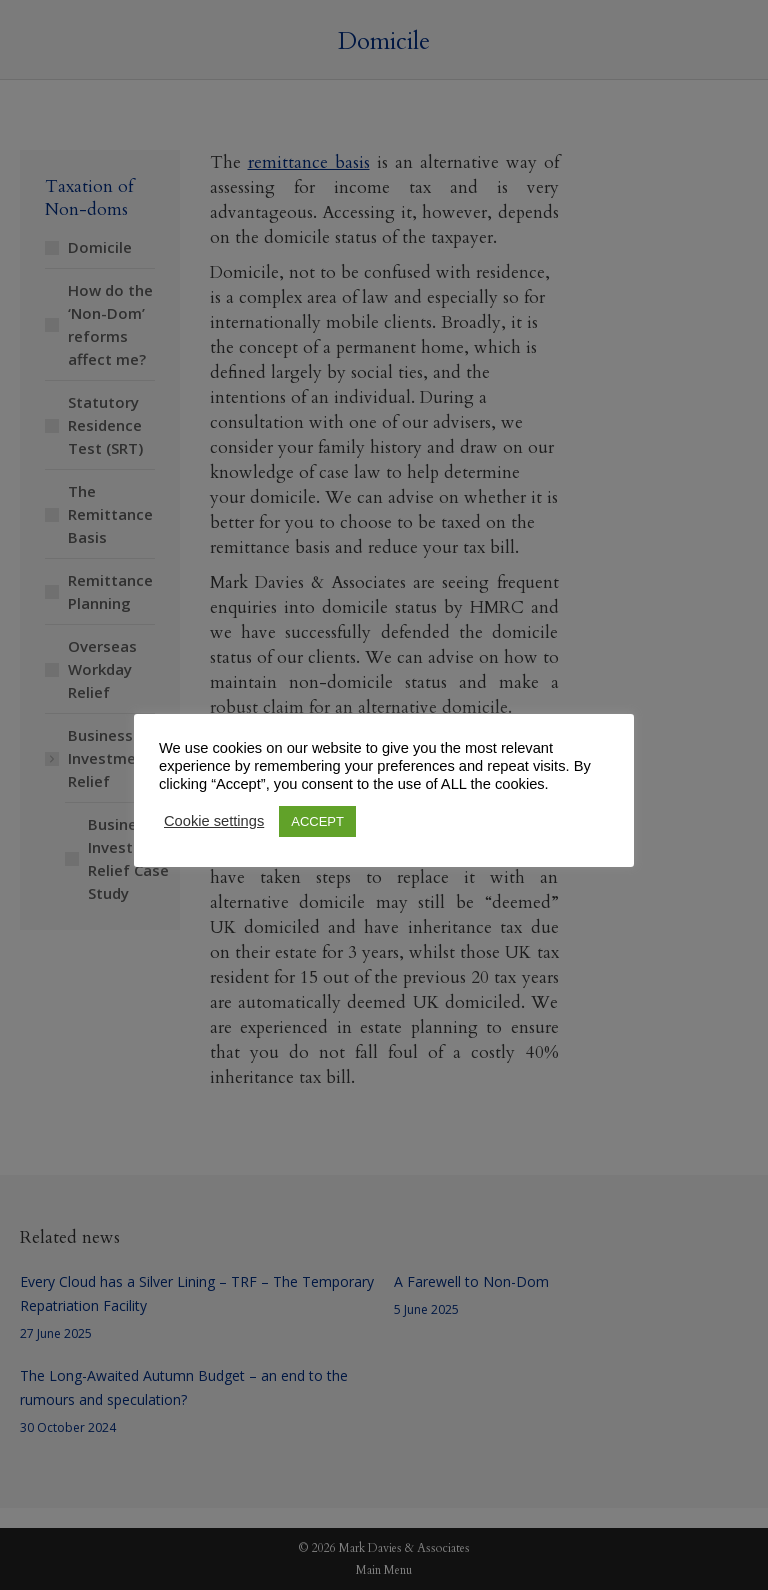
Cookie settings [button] (214, 821)
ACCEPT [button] (317, 821)
